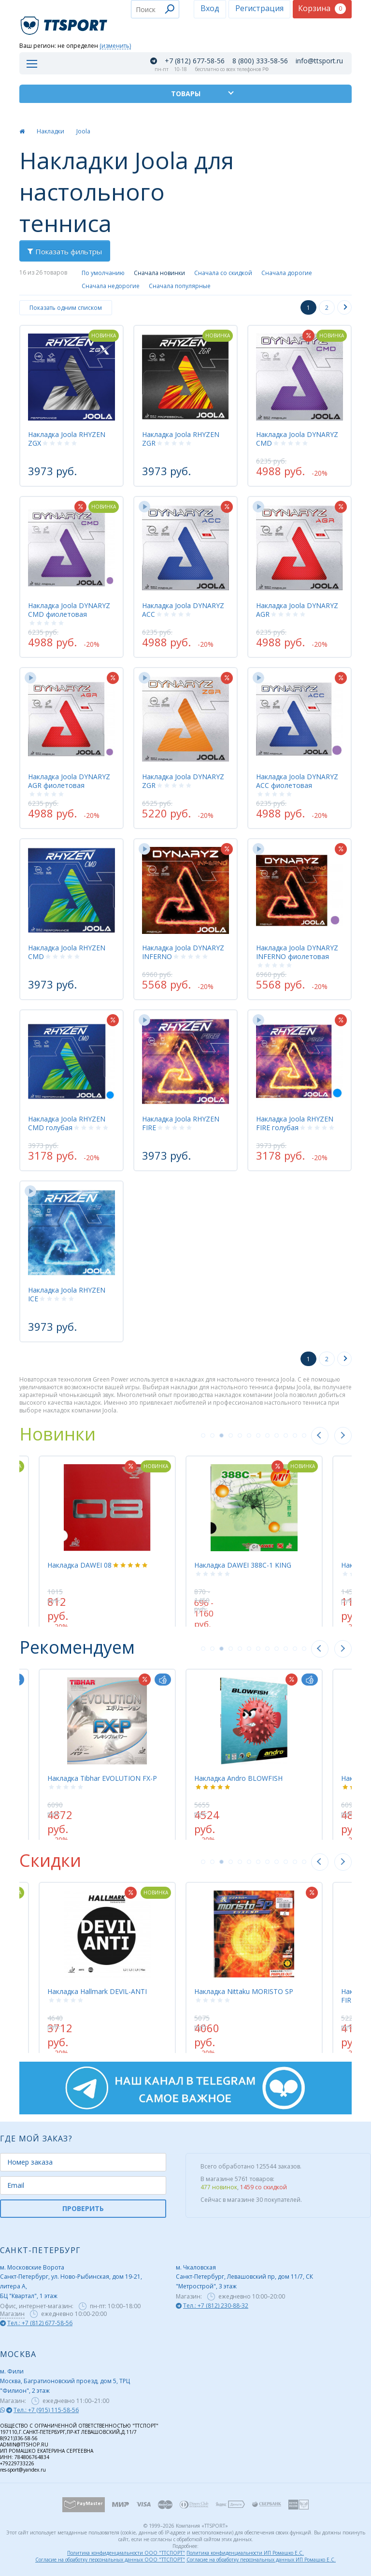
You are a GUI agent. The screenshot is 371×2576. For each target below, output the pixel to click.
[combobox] (155, 9)
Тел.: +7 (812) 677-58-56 (39, 2323)
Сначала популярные (180, 286)
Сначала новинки (159, 273)
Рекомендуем (77, 1647)
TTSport (65, 21)
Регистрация (259, 8)
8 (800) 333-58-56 (260, 61)
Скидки (50, 1860)
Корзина (322, 8)
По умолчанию (103, 273)
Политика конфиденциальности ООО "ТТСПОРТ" (126, 2552)
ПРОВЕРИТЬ (83, 2208)
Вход (209, 8)
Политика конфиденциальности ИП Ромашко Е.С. (245, 2552)
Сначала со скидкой (223, 273)
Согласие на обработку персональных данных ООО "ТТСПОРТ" (110, 2559)
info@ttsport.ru (319, 61)
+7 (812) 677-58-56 (195, 61)
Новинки (57, 1434)
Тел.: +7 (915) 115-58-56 (46, 2410)
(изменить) (115, 46)
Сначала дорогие (286, 273)
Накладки (50, 131)
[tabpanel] (254, 1536)
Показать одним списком (65, 308)
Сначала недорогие (111, 286)
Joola (83, 131)
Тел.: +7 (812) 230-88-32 (215, 2305)
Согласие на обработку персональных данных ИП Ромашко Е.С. (261, 2559)
